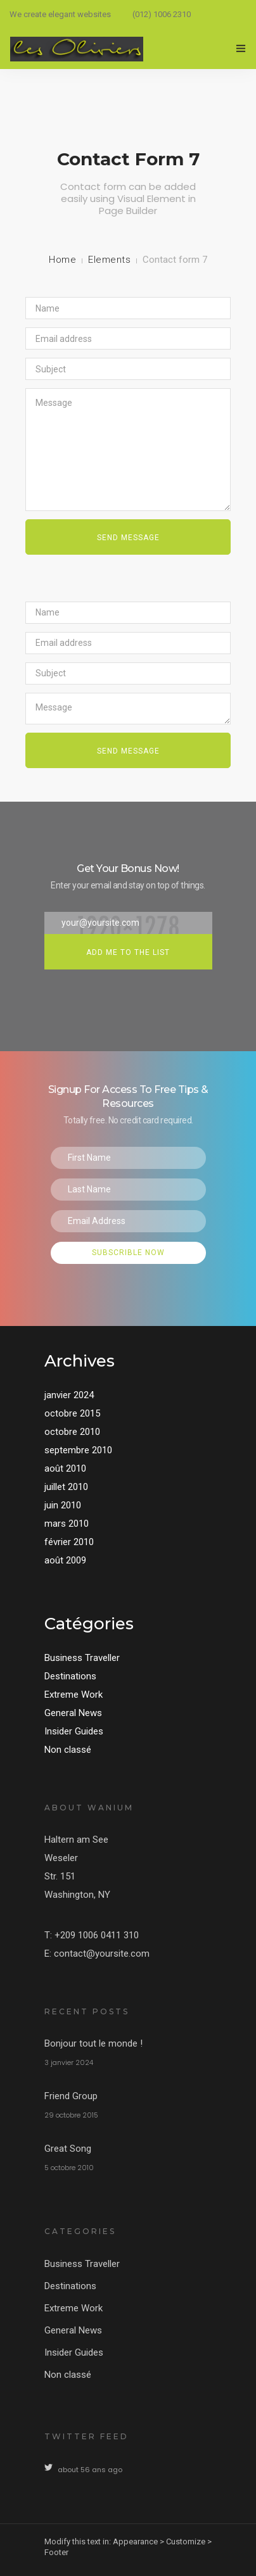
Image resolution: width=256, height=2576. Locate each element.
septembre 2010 (78, 1450)
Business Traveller (82, 1658)
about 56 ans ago (90, 2470)
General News (73, 1713)
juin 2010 (62, 1505)
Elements (109, 259)
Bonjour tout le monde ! (93, 2043)
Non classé (67, 1749)
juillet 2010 (66, 1487)
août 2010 (65, 1468)
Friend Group (71, 2096)
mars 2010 (66, 1523)
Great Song (67, 2148)
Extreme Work (73, 1694)
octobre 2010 (72, 1431)
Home (62, 259)
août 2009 (65, 1560)
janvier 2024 (69, 1395)
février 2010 (69, 1542)
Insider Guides (73, 1731)
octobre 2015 (72, 1413)
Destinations (70, 1676)
